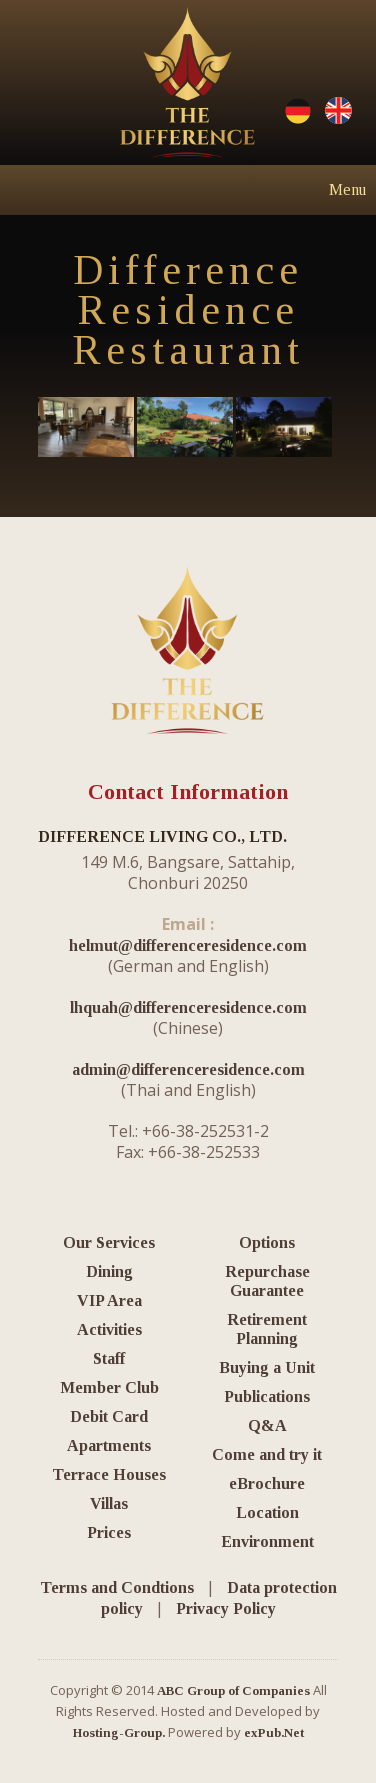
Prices (109, 1532)
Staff (109, 1358)
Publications (267, 1396)
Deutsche (298, 111)
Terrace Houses (109, 1474)
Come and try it (267, 1454)
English (338, 111)
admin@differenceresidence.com (188, 1069)
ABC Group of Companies (233, 1690)
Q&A (267, 1425)
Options (267, 1242)
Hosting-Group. (119, 1732)
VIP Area (109, 1300)
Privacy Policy (226, 1608)
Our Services (109, 1242)
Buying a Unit (267, 1367)
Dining (109, 1271)
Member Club (109, 1387)
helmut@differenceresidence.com (188, 945)
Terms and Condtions (117, 1587)
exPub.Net (274, 1732)
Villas (109, 1503)
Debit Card (109, 1416)
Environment (267, 1541)
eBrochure (267, 1483)
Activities (109, 1329)
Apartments (109, 1445)
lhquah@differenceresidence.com (188, 1007)
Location (267, 1512)
